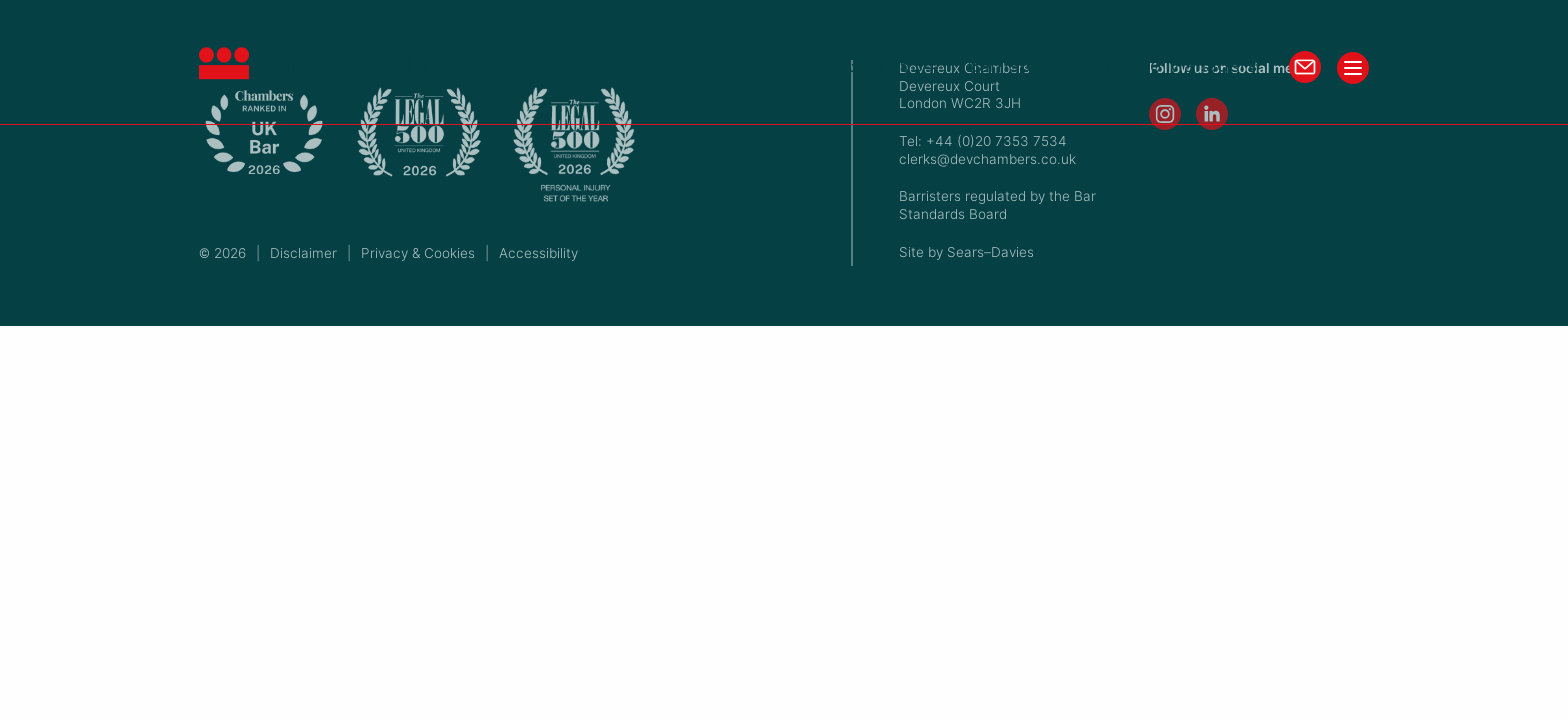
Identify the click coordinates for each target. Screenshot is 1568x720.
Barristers (1010, 65)
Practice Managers (1171, 65)
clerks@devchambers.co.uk (987, 159)
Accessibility (538, 253)
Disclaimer (303, 253)
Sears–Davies (990, 252)
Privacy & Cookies (418, 253)
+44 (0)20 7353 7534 (837, 65)
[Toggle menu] (1353, 68)
